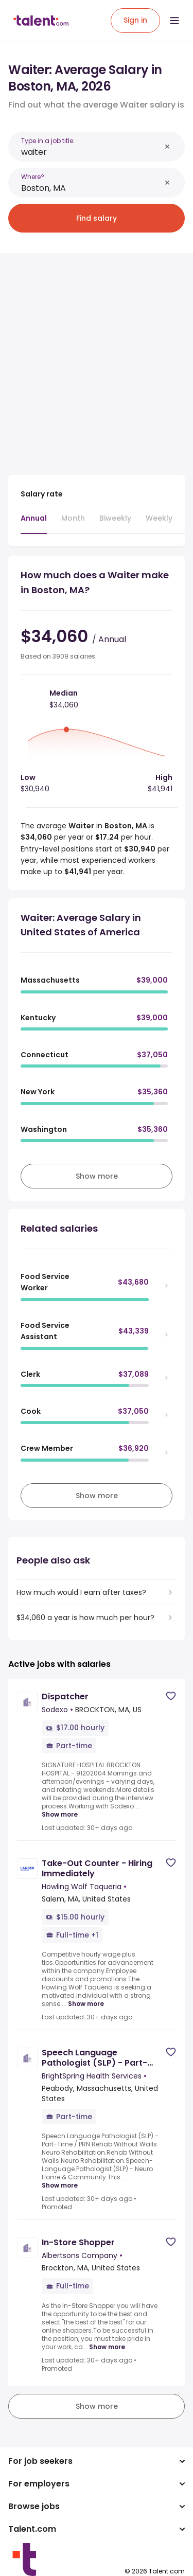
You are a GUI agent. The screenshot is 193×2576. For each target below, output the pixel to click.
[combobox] (91, 152)
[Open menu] (174, 20)
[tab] (34, 523)
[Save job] (171, 1696)
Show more (60, 1814)
